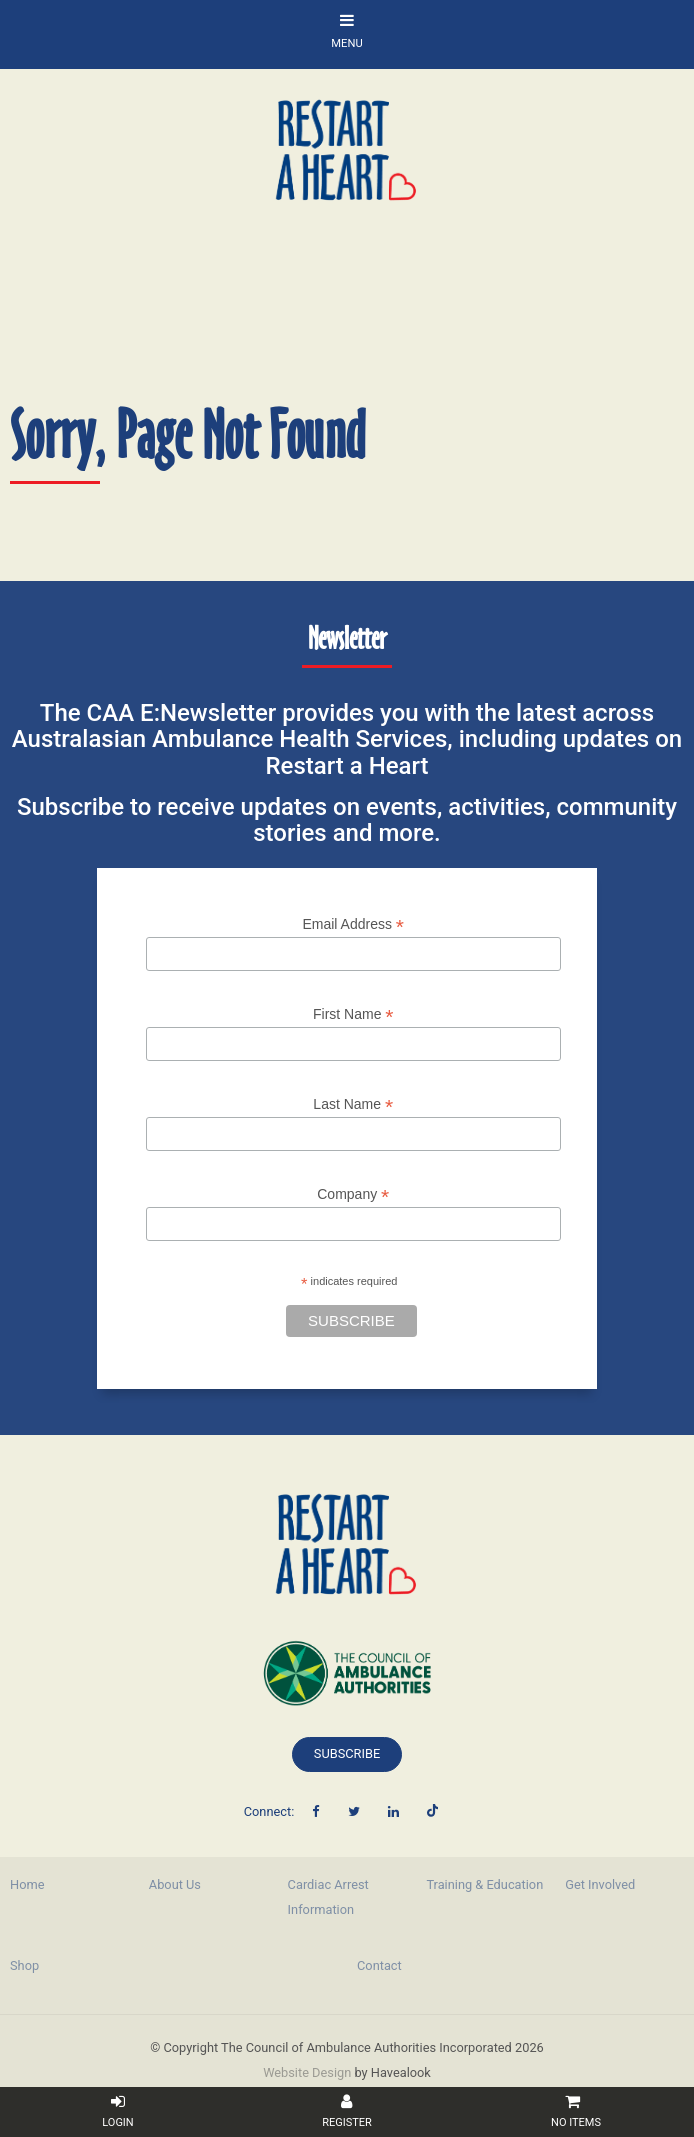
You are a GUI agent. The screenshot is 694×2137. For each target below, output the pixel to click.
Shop (24, 1965)
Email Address (353, 924)
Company (353, 1194)
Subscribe (347, 1753)
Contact (379, 1965)
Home (27, 1884)
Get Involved (600, 1884)
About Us (175, 1884)
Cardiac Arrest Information (328, 1897)
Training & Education (484, 1884)
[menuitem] (69, 1885)
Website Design (307, 2072)
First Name (353, 1014)
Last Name (353, 1104)
